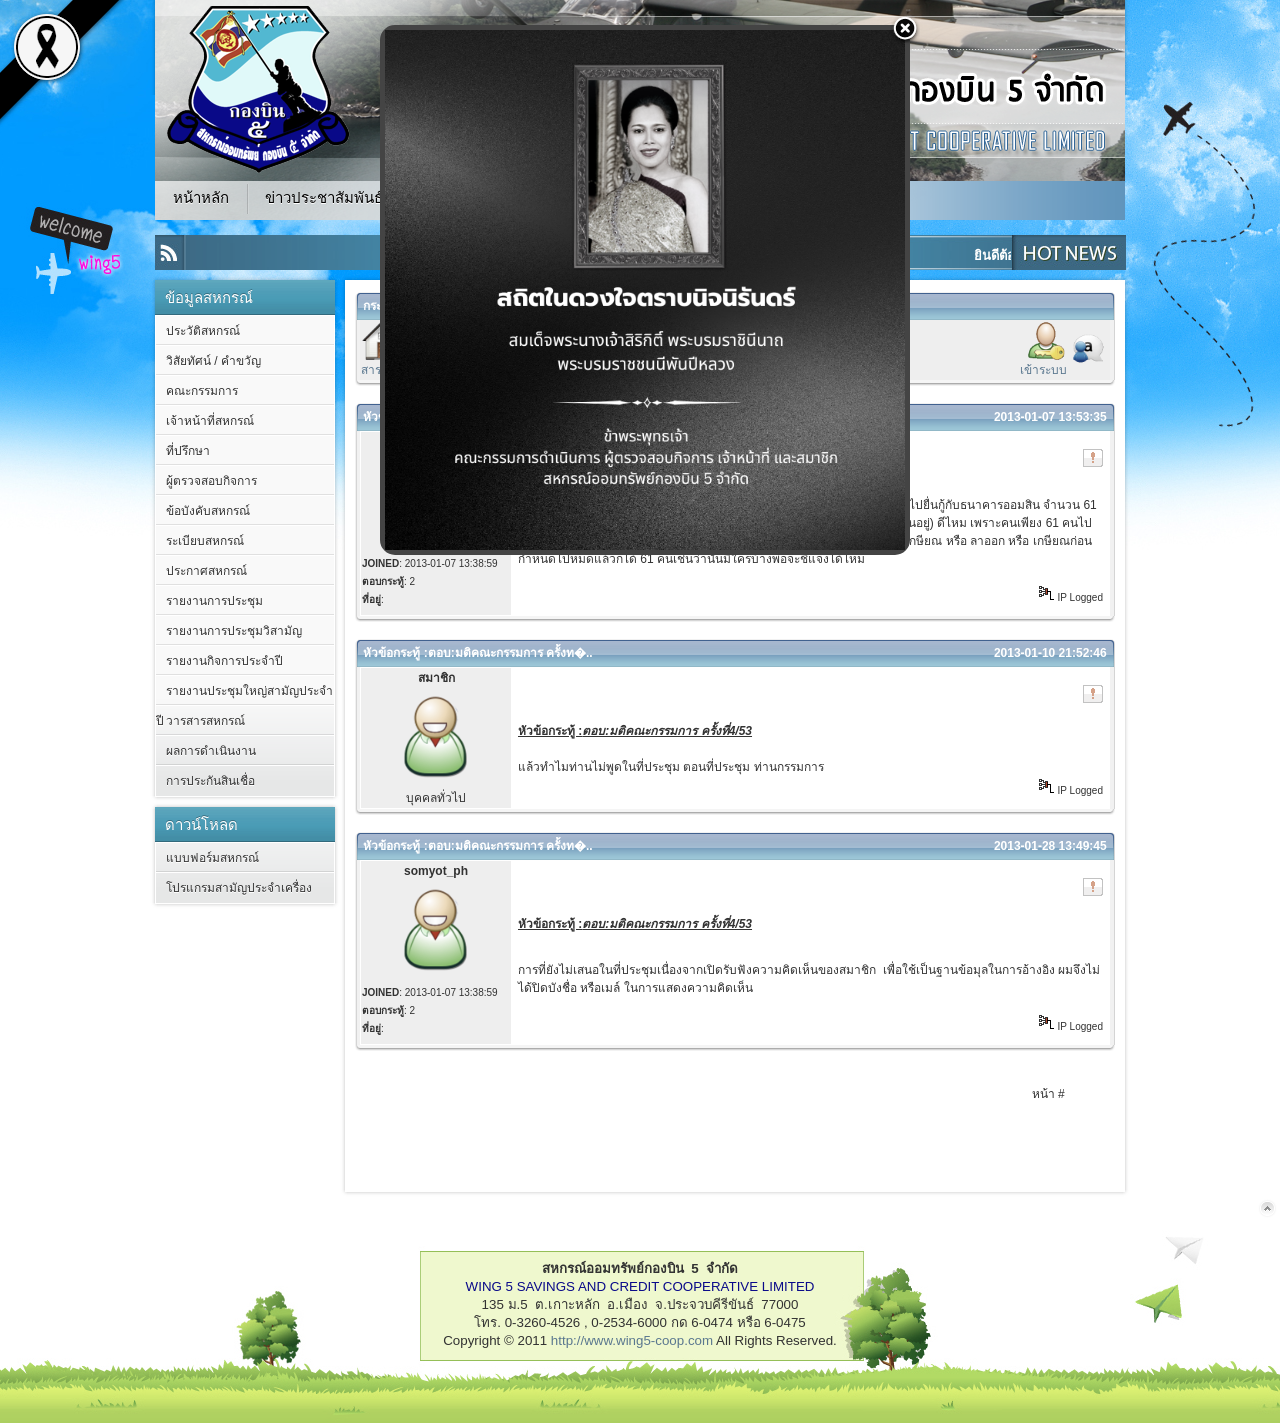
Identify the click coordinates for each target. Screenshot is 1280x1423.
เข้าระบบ (1043, 370)
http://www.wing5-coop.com (632, 1340)
